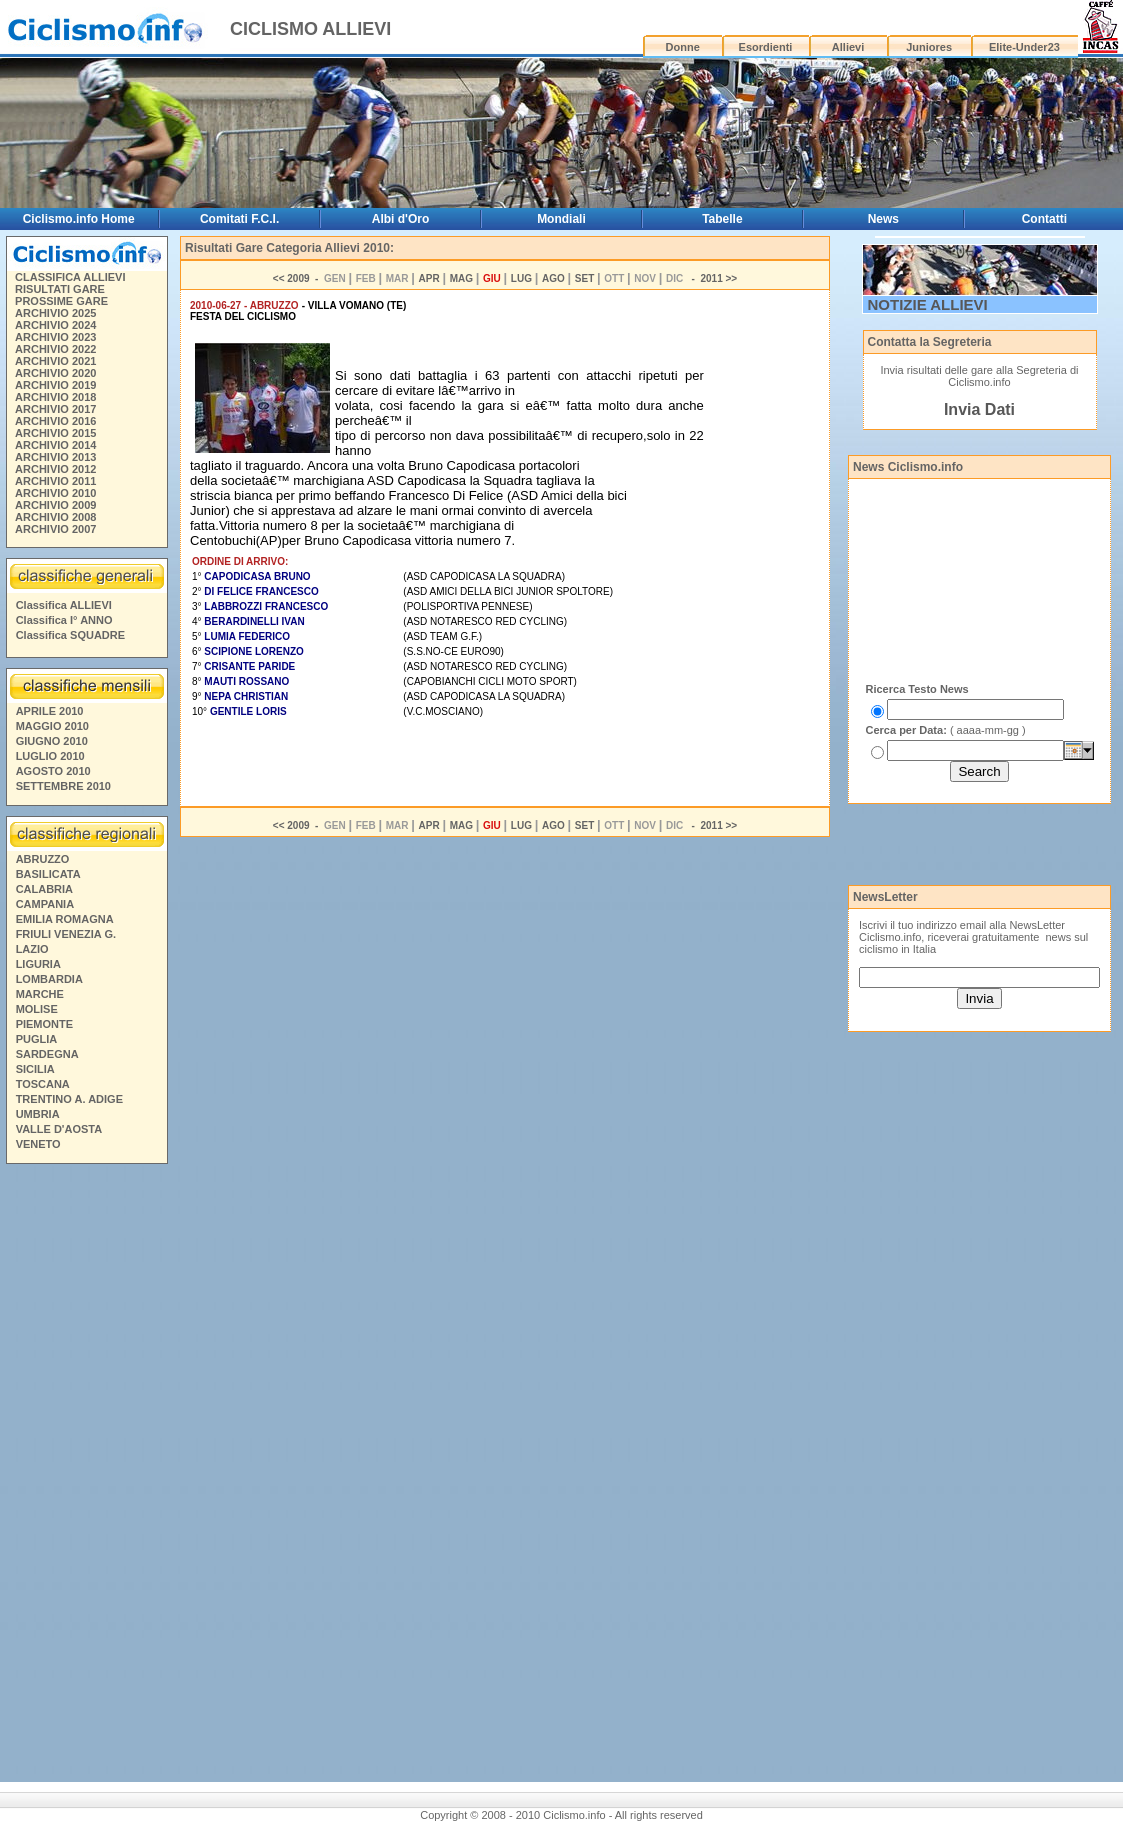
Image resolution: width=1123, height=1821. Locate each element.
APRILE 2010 (50, 711)
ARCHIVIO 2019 (55, 385)
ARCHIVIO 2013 (55, 457)
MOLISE (37, 1009)
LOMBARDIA (49, 979)
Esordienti (766, 47)
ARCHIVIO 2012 (55, 469)
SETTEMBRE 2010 (63, 786)
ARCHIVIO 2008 (55, 517)
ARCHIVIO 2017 (55, 409)
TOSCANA (43, 1084)
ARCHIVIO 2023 (55, 337)
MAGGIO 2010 (52, 726)
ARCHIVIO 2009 (55, 505)
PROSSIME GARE (61, 301)
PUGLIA (37, 1039)
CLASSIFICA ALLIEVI (70, 277)
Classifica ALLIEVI (64, 605)
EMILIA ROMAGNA (65, 919)
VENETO (38, 1144)
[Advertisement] (86, 1476)
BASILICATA (48, 874)
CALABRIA (44, 889)
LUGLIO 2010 (50, 756)
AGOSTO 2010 (53, 771)
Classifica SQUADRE (70, 635)
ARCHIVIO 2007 (55, 529)
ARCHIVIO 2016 (55, 421)
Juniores (929, 47)
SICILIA (35, 1069)
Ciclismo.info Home (79, 219)
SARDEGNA (47, 1054)
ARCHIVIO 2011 (55, 481)
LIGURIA (38, 964)
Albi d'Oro (401, 219)
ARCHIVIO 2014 (55, 445)
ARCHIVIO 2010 (55, 493)
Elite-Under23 (1024, 47)
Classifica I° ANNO (64, 620)
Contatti (1044, 219)
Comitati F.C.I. (239, 219)
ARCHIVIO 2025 (55, 313)
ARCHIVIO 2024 (55, 325)
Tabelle (722, 219)
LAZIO (32, 949)
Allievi (848, 47)
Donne (683, 47)
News (883, 219)
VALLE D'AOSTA (59, 1129)
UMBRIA (38, 1114)
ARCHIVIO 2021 (55, 361)
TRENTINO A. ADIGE (69, 1099)
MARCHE (40, 994)
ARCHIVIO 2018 (55, 397)
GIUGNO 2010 (52, 741)
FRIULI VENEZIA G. (66, 934)
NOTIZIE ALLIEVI (928, 304)
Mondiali (561, 219)
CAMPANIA (45, 904)
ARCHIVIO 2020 (55, 373)
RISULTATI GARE (60, 289)
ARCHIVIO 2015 (55, 433)
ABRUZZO (43, 859)
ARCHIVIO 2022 (55, 349)
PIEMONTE (44, 1024)
